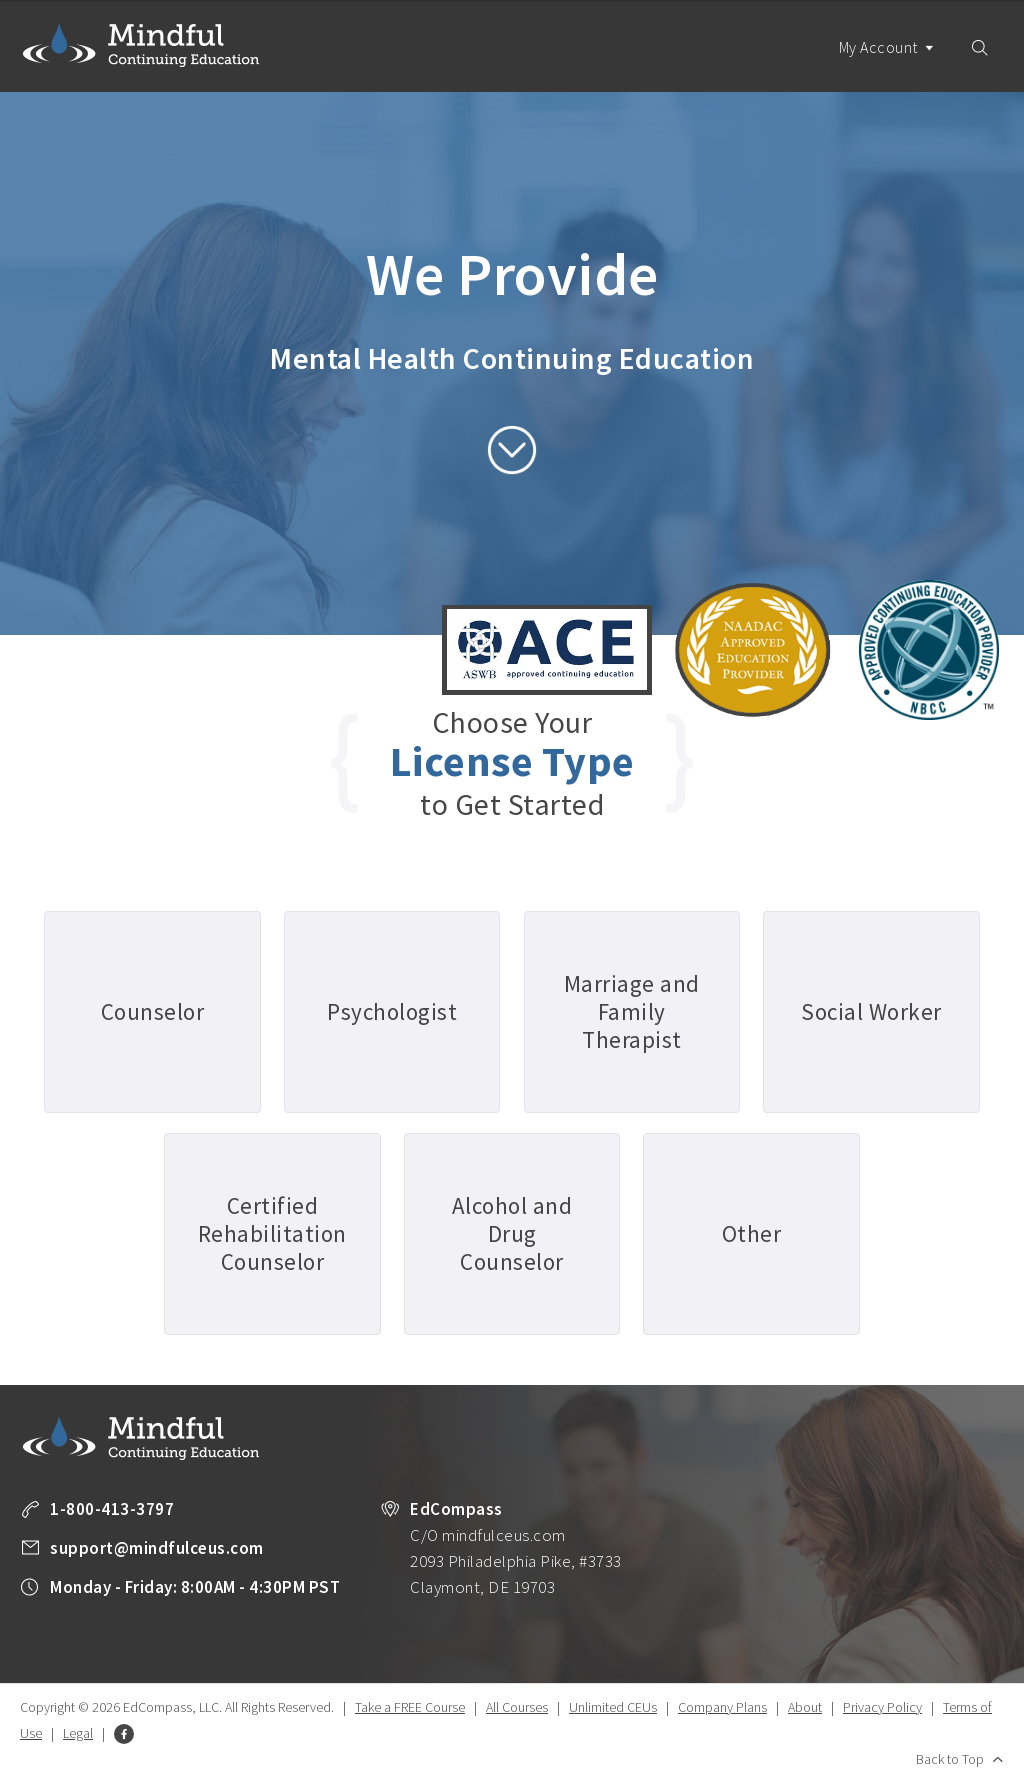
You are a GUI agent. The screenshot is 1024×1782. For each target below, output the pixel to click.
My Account (887, 64)
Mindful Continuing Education (141, 45)
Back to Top (950, 1759)
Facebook (124, 1734)
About (805, 1707)
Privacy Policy (882, 1707)
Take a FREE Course (410, 1707)
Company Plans (722, 1707)
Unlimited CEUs (613, 1707)
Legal (78, 1733)
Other (752, 1233)
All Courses (517, 1707)
